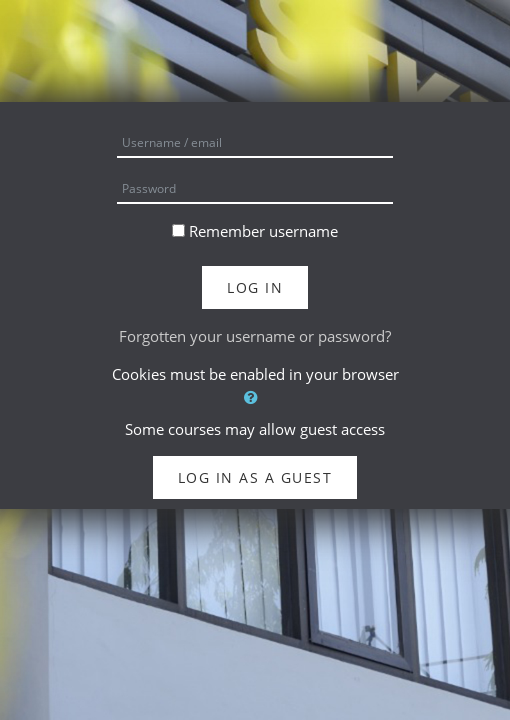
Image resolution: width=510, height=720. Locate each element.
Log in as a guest (255, 477)
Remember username (263, 231)
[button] (255, 397)
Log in (255, 287)
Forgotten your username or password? (255, 336)
